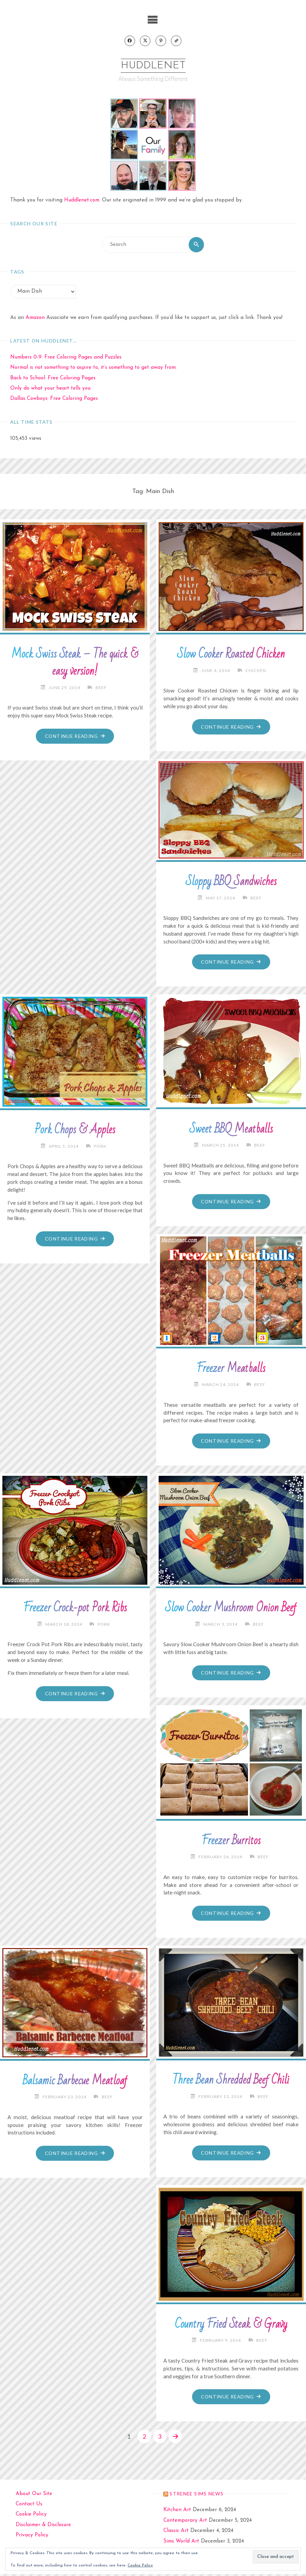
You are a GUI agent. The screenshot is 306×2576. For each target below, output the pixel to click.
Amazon (35, 318)
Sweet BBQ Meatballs (231, 1130)
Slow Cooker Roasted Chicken (231, 654)
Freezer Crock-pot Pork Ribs (75, 1609)
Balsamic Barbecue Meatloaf (75, 2082)
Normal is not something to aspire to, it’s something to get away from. (93, 368)
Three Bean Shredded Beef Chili (231, 2082)
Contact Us (29, 2506)
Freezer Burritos (231, 1842)
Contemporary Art (185, 2522)
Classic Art (176, 2533)
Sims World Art (181, 2543)
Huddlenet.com (81, 201)
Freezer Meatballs (231, 1369)
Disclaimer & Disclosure (43, 2527)
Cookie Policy (31, 2516)
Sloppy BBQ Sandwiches (231, 882)
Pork (100, 1146)
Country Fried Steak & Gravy (231, 2326)
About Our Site (34, 2495)
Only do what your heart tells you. (50, 389)
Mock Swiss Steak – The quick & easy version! (75, 663)
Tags (17, 272)
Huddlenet (153, 66)
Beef (101, 687)
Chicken (255, 670)
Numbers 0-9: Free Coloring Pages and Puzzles (65, 357)
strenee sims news (196, 2495)
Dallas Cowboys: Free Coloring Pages (54, 399)
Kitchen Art (177, 2512)
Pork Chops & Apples (75, 1131)
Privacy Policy (32, 2537)
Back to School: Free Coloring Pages (53, 378)
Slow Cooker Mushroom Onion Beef (231, 1609)
